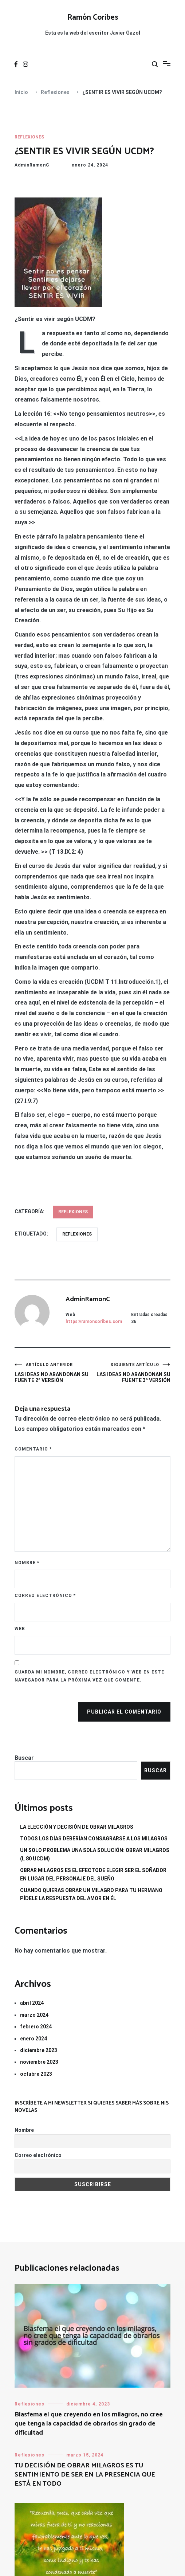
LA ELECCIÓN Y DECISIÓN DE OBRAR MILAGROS (76, 1827)
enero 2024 (33, 2038)
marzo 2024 (34, 2015)
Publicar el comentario (124, 1712)
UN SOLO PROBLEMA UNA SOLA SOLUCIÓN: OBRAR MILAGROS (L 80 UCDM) (94, 1854)
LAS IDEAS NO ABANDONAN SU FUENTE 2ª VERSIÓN (53, 1372)
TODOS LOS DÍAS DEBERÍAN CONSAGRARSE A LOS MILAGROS (94, 1838)
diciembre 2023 (38, 2050)
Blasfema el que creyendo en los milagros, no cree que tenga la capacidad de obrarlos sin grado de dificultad (89, 2423)
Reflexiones (29, 137)
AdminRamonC (32, 165)
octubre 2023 (36, 2074)
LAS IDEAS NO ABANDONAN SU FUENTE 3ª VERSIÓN (131, 1372)
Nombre (27, 1562)
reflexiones (77, 1234)
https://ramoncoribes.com (94, 1321)
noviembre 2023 (39, 2062)
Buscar (24, 1757)
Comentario (33, 1449)
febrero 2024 (36, 2026)
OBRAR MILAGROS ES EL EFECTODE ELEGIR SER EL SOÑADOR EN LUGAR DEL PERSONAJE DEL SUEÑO (93, 1874)
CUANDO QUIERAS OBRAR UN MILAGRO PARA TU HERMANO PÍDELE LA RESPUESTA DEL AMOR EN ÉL (91, 1894)
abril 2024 (32, 2003)
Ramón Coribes (92, 17)
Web (20, 1628)
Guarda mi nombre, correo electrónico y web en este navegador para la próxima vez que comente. (89, 1676)
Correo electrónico (45, 1595)
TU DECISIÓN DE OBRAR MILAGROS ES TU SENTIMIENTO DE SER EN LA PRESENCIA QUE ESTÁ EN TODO (85, 2474)
